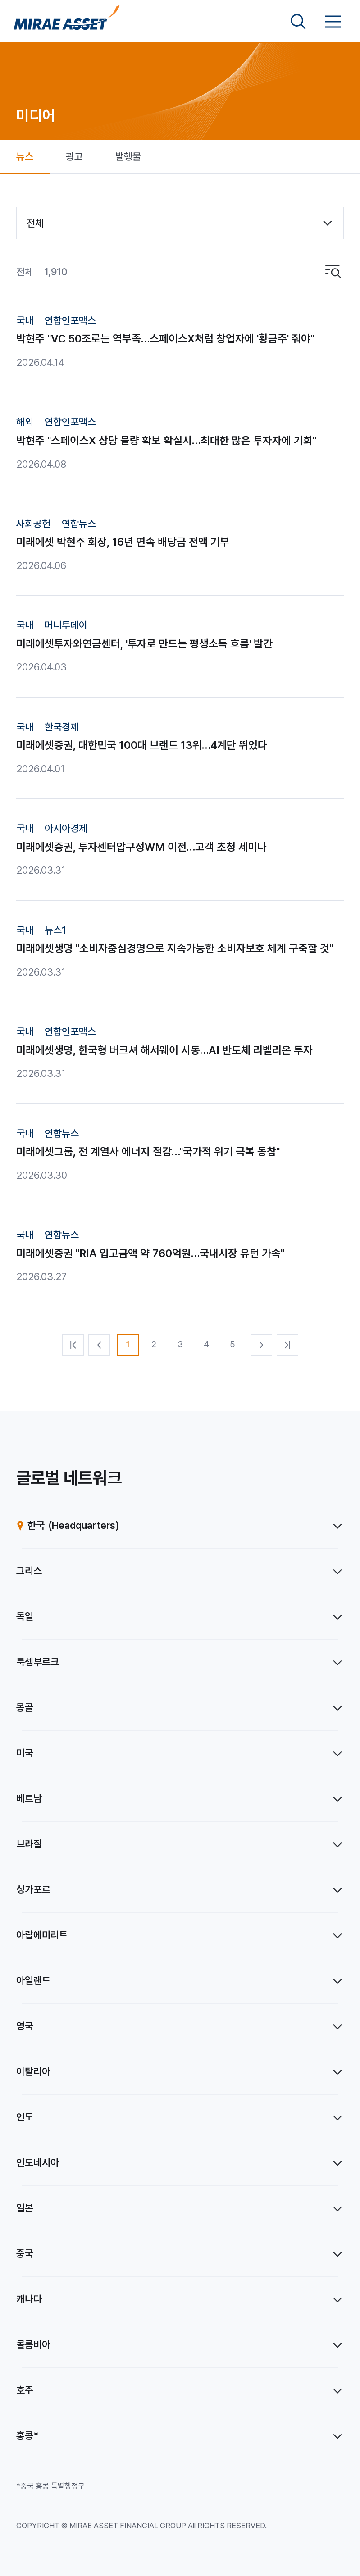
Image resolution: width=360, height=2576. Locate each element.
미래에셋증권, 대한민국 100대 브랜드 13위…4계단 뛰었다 (141, 745)
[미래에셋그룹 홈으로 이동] (67, 22)
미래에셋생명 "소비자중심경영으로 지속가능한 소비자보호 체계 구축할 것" (174, 948)
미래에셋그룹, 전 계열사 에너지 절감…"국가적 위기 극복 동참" (148, 1151)
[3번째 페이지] (180, 1345)
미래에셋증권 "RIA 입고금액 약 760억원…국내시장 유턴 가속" (150, 1253)
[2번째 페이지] (154, 1345)
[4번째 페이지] (206, 1345)
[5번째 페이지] (232, 1345)
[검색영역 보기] (298, 21)
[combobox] (180, 223)
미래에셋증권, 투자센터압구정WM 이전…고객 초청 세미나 (141, 846)
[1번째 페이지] (128, 1345)
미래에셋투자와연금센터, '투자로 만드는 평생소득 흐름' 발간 (144, 643)
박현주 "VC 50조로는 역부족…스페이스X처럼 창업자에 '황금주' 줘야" (165, 338)
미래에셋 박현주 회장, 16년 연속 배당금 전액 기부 (122, 541)
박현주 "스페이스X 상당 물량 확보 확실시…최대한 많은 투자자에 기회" (166, 440)
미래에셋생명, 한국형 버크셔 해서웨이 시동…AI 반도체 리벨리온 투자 (164, 1050)
